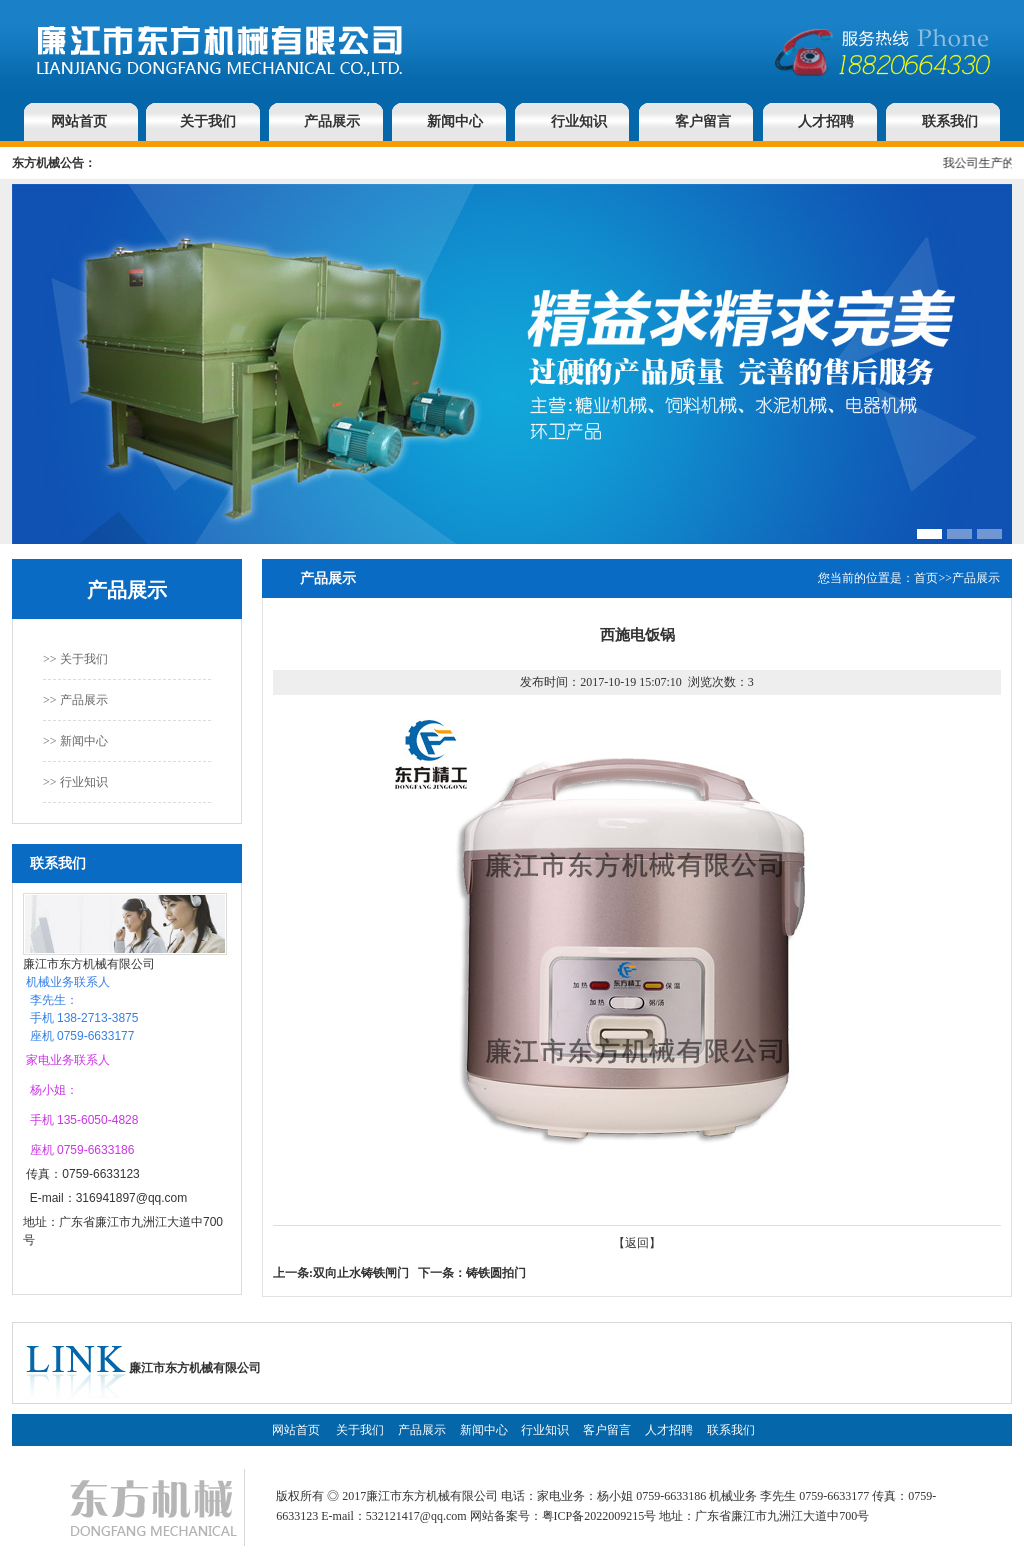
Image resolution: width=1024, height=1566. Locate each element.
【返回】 (637, 1243)
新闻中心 (455, 121)
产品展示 (332, 121)
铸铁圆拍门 (496, 1273)
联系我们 (950, 121)
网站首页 (79, 121)
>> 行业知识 (75, 782)
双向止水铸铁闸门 (361, 1273)
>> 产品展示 (75, 700)
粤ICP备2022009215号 (599, 1516)
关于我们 (208, 121)
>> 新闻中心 (75, 741)
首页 (926, 578)
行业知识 (579, 121)
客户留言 (703, 121)
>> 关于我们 (75, 659)
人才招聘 (826, 121)
